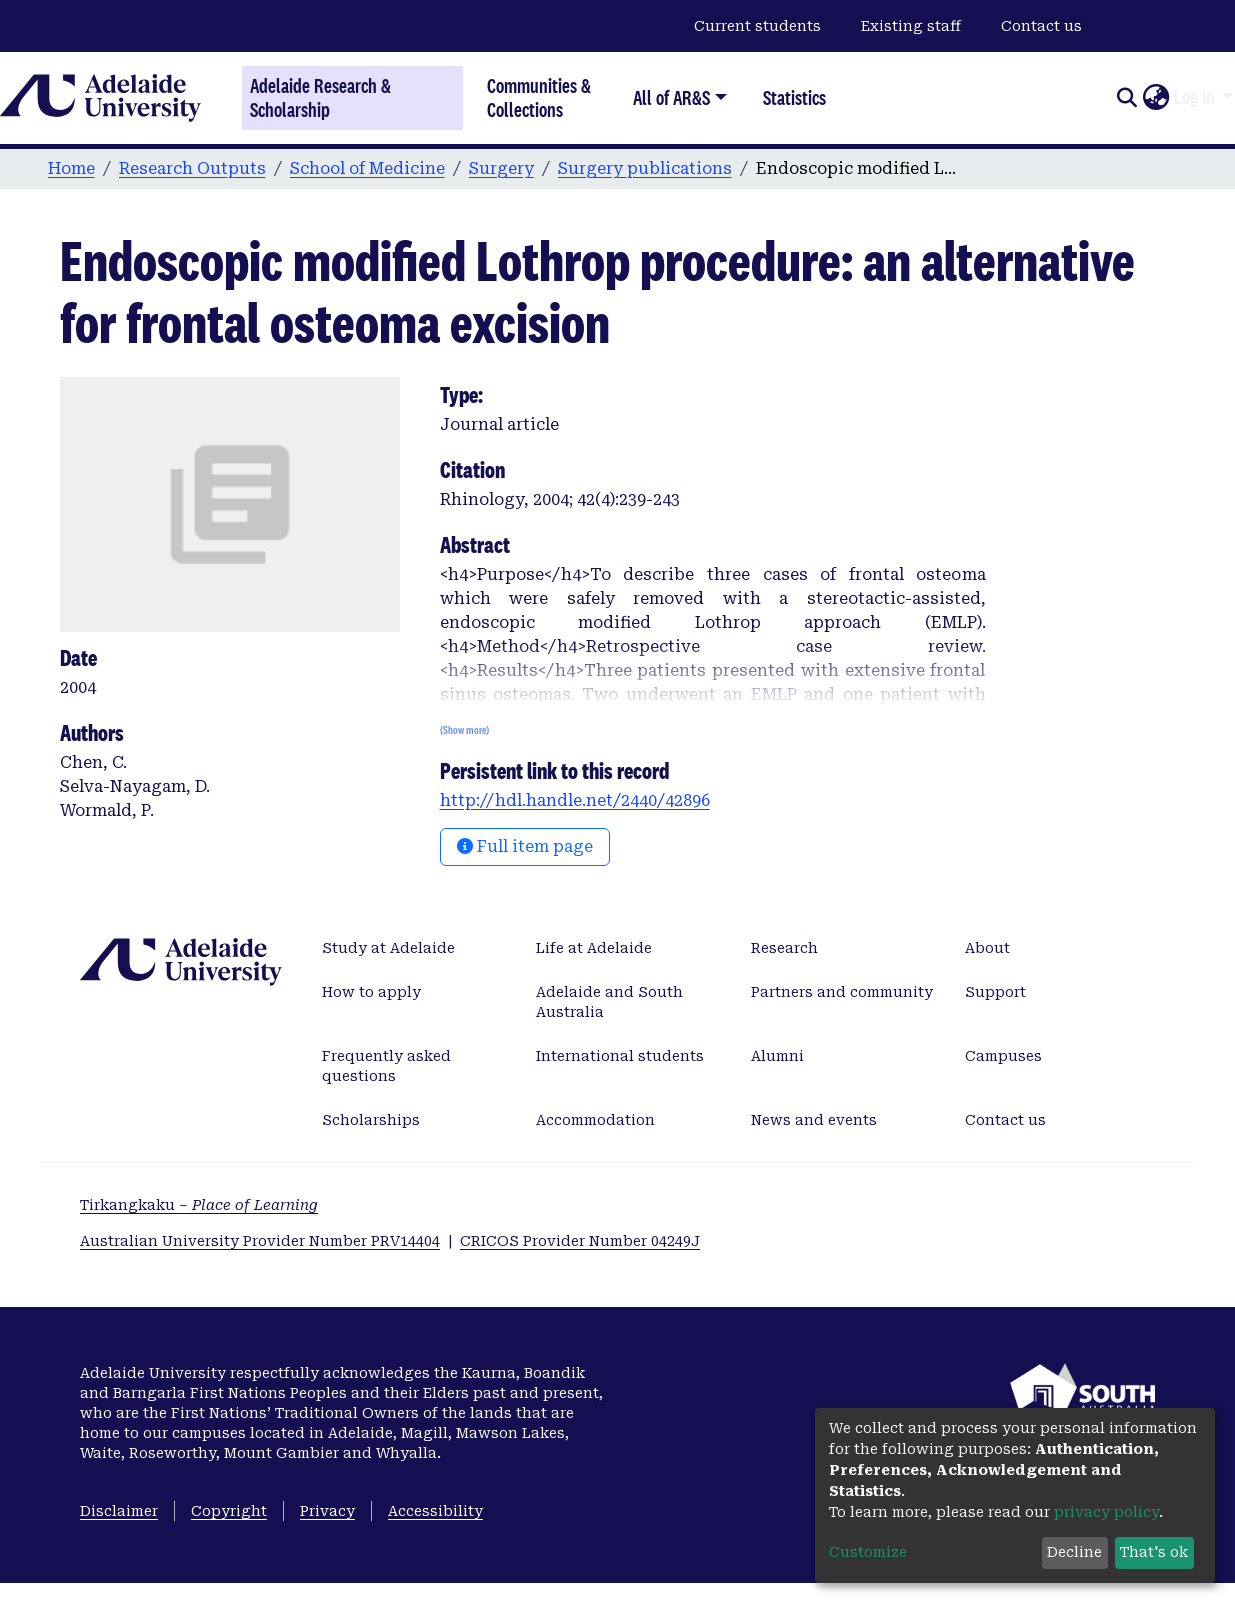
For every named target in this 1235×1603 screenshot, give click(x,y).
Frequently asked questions (386, 1066)
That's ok (1154, 1552)
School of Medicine (367, 168)
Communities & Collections (539, 97)
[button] (1155, 98)
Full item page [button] (525, 846)
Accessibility (435, 1511)
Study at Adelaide (388, 948)
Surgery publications (645, 168)
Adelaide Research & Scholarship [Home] (320, 98)
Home (71, 168)
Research (784, 948)
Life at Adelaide (594, 948)
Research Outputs (192, 168)
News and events (814, 1120)
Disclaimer (119, 1511)
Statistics (794, 97)
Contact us (1041, 26)
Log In (1194, 97)
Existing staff (911, 26)
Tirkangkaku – (199, 1205)
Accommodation (595, 1120)
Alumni (777, 1056)
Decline (1074, 1552)
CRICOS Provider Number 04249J (580, 1241)
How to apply (371, 992)
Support (995, 992)
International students (620, 1056)
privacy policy (1106, 1512)
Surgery (501, 168)
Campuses (1003, 1056)
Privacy (327, 1511)
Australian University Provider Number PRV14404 (260, 1241)
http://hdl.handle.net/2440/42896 (575, 800)
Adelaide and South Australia (609, 1002)
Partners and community (842, 992)
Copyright (229, 1511)
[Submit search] (1126, 98)
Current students (757, 26)
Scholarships (371, 1120)
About (987, 948)
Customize (868, 1552)
